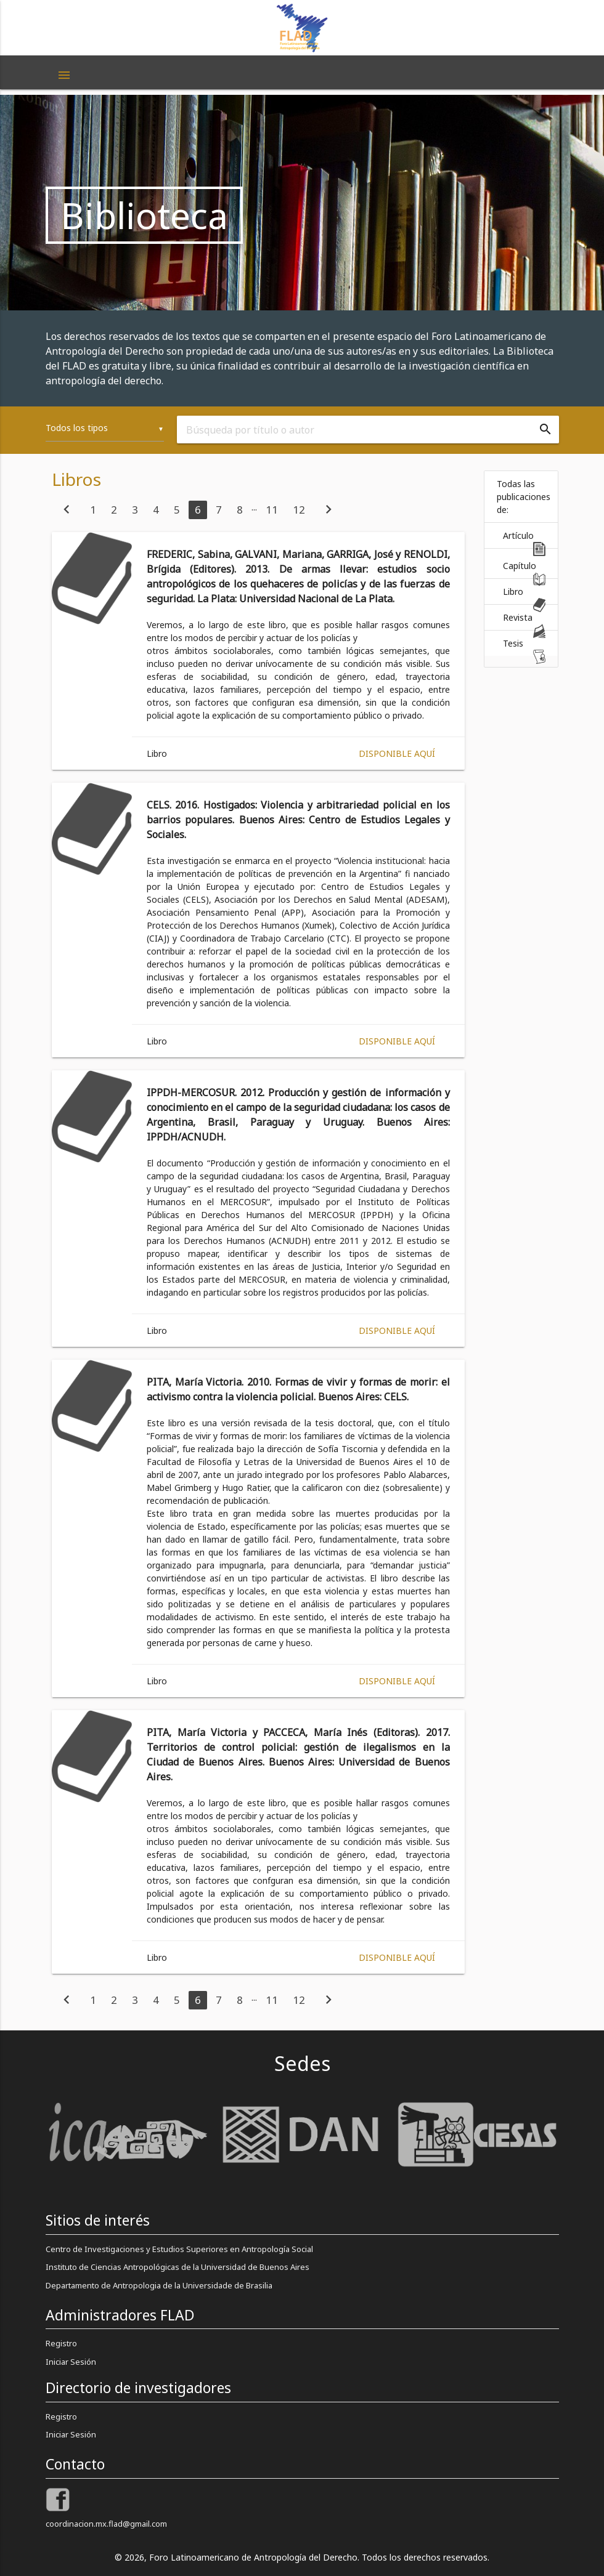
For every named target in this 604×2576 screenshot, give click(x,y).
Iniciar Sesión (71, 2361)
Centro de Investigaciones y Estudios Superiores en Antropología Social (179, 2249)
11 (272, 510)
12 (299, 510)
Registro (61, 2343)
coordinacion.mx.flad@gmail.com (106, 2523)
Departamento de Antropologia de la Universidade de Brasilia (159, 2285)
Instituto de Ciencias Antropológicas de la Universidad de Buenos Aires (177, 2266)
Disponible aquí (397, 753)
